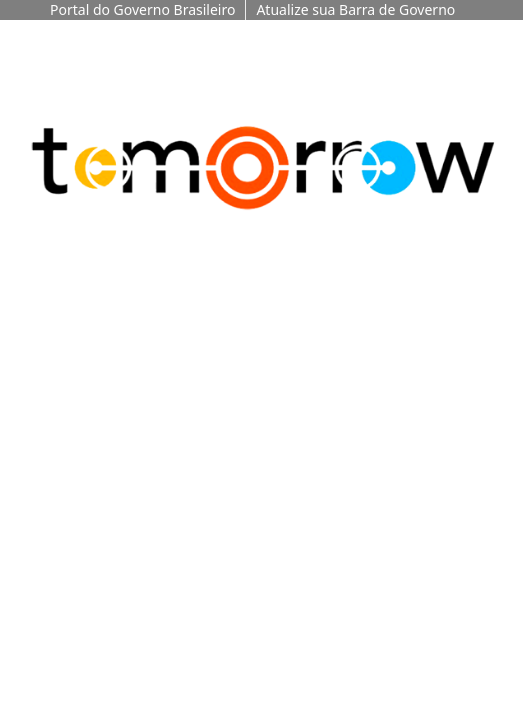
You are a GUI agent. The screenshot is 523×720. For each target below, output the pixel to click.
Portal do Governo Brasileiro (142, 9)
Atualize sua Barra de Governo (355, 9)
